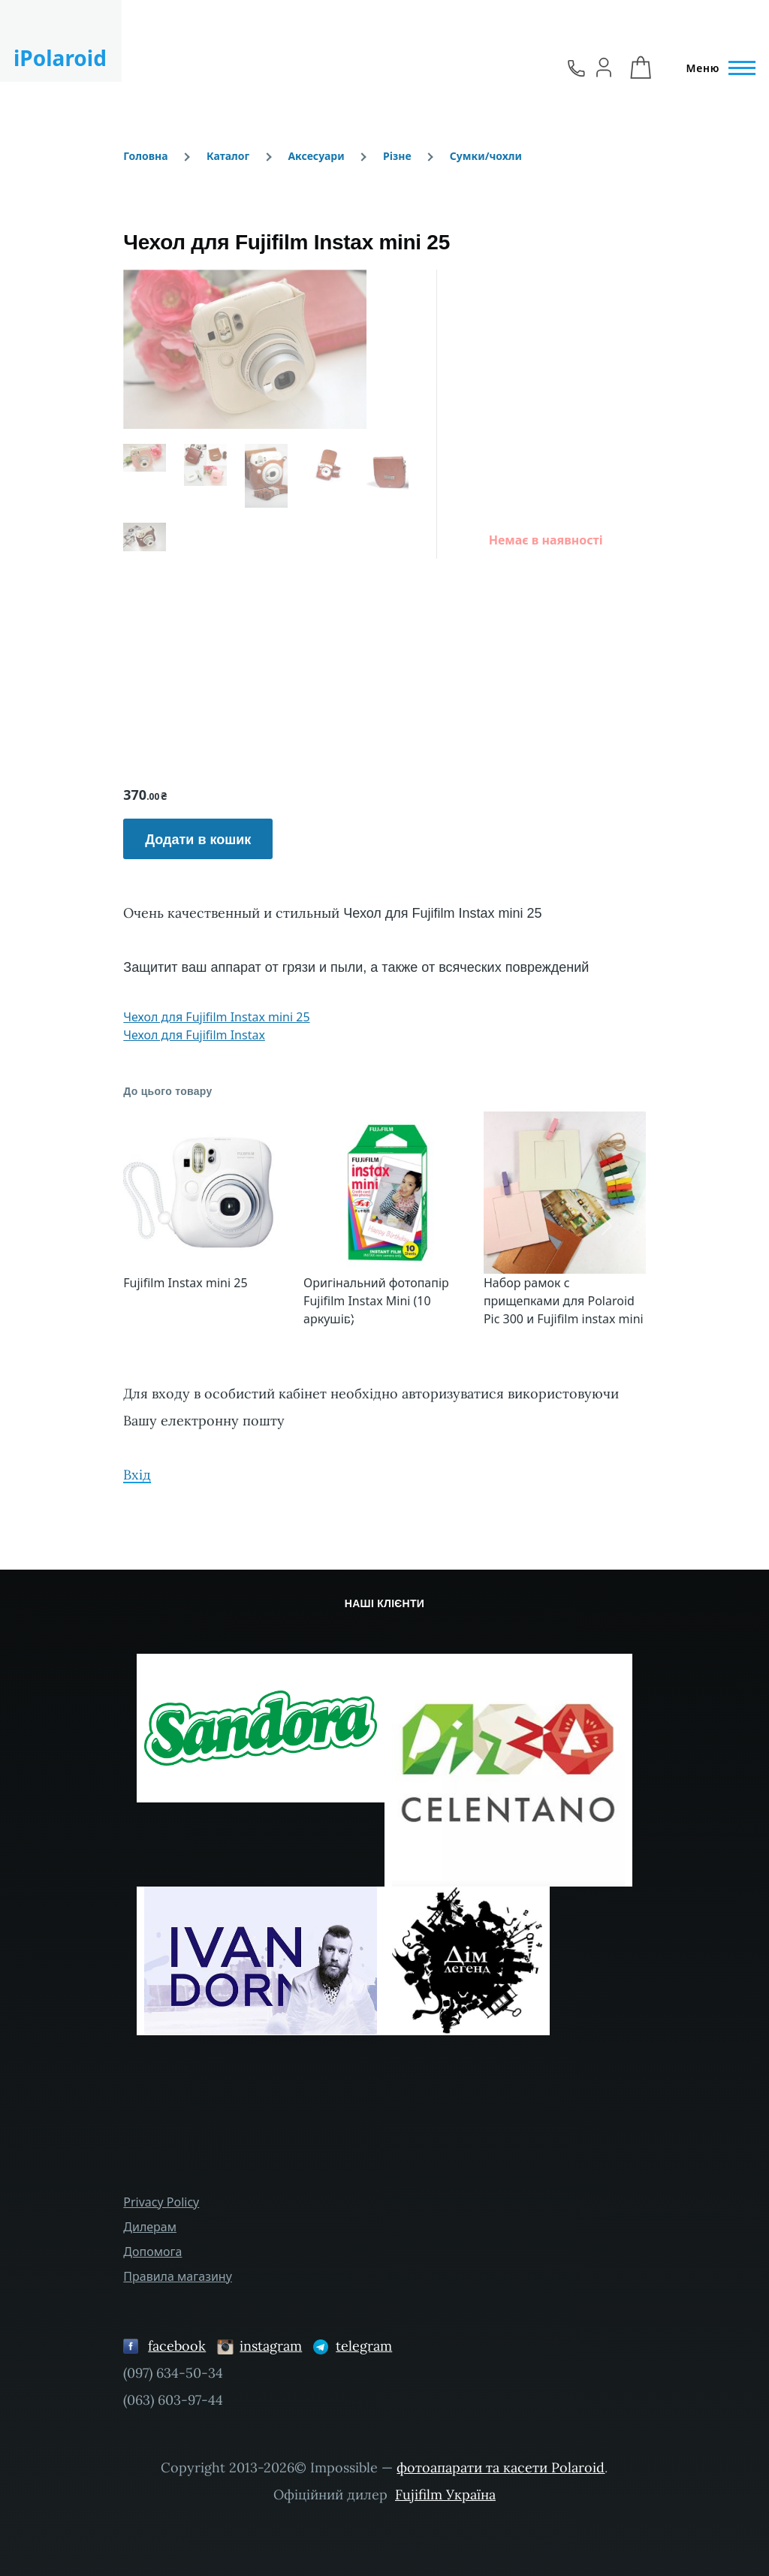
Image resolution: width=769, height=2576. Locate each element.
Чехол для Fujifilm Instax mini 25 (216, 1017)
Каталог (228, 156)
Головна (145, 156)
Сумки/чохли (486, 156)
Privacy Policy (161, 2202)
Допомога (152, 2251)
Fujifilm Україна (445, 2494)
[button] (162, 1226)
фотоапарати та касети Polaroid (501, 2467)
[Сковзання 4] (384, 1319)
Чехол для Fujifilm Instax (194, 1035)
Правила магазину (177, 2276)
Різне (397, 156)
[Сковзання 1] (357, 1319)
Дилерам (149, 2227)
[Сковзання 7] (411, 1319)
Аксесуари (316, 156)
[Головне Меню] (716, 68)
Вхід (137, 1474)
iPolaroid (60, 58)
